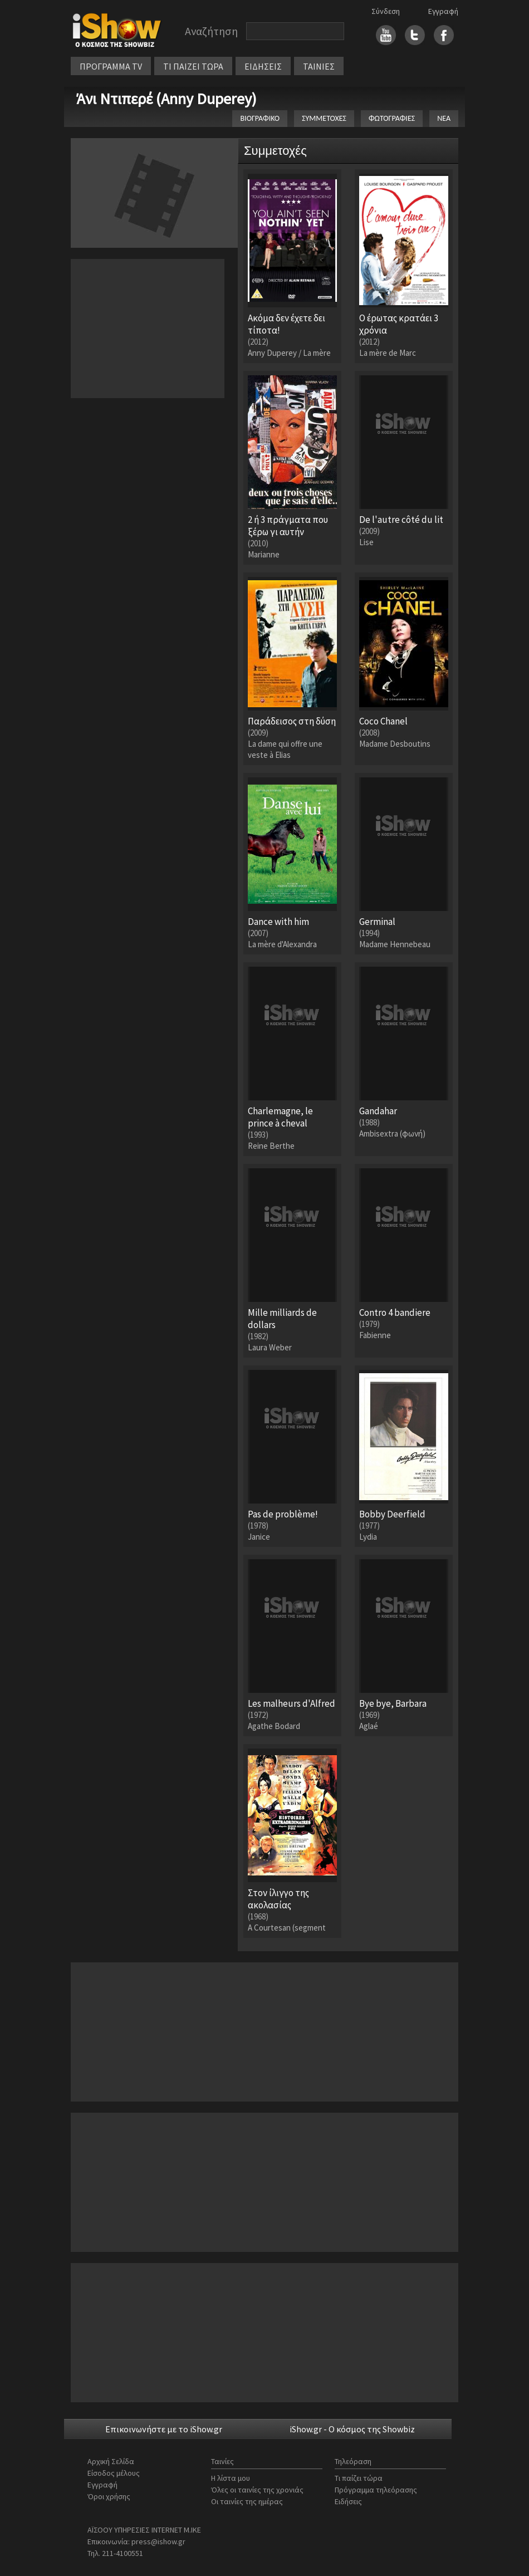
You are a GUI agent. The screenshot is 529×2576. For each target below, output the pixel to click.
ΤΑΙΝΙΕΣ (319, 66)
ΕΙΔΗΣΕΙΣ (263, 66)
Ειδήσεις (348, 2501)
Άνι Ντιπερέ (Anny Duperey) (166, 99)
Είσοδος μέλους (113, 2473)
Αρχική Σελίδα (110, 2461)
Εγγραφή (443, 11)
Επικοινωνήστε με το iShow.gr (163, 2429)
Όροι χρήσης (108, 2496)
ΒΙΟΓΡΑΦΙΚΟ (260, 118)
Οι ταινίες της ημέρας (247, 2501)
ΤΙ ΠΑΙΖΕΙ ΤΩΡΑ (193, 66)
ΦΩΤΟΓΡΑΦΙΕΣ (392, 118)
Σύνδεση (385, 11)
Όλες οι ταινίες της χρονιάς (257, 2490)
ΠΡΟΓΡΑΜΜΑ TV (111, 66)
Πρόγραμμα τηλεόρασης (376, 2490)
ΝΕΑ (443, 118)
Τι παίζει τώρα (359, 2478)
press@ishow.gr (158, 2541)
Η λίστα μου (230, 2478)
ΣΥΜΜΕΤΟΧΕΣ (324, 118)
